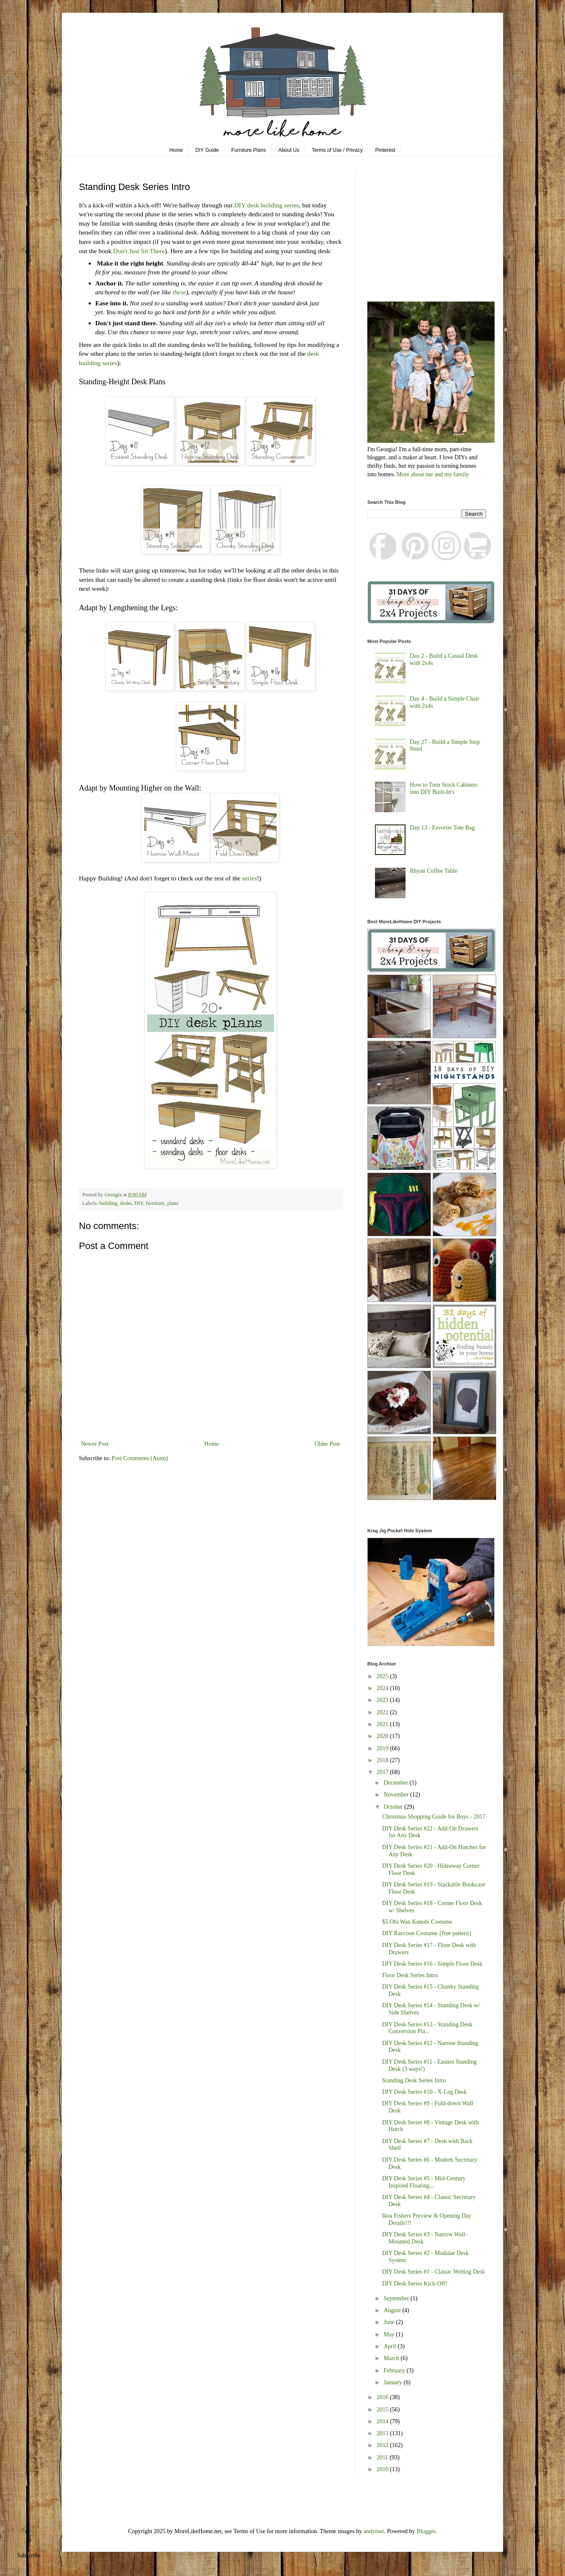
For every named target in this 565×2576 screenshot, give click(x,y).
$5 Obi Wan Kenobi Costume (417, 1922)
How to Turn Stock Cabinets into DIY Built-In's (443, 788)
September (396, 2298)
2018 (383, 1760)
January (393, 2382)
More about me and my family (433, 474)
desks (126, 1203)
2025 (383, 1676)
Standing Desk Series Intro (414, 2080)
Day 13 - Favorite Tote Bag (442, 827)
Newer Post (95, 1444)
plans (173, 1203)
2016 (383, 2397)
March (391, 2358)
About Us (288, 150)
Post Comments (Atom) (140, 1458)
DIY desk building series (266, 205)
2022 (383, 1712)
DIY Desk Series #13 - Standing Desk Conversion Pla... (427, 2028)
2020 (383, 1736)
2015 (383, 2409)
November (396, 1794)
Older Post (327, 1444)
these (179, 292)
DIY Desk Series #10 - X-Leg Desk (424, 2092)
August (392, 2310)
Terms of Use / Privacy (337, 150)
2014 (383, 2421)
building (108, 1203)
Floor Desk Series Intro (410, 1975)
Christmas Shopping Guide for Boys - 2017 (433, 1816)
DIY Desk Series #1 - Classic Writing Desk (433, 2272)
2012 (383, 2445)
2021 (383, 1724)
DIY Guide (207, 150)
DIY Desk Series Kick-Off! (415, 2283)
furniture (155, 1203)
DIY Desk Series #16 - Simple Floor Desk (432, 1964)
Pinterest (385, 150)
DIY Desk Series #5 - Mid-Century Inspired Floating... (424, 2182)
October (393, 1807)
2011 (383, 2457)
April (390, 2346)
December (396, 1783)
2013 (383, 2433)
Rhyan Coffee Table (433, 871)
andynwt (374, 2531)
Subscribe (28, 2555)
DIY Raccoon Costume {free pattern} (427, 1933)
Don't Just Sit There (139, 250)
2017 (383, 1772)
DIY (138, 1203)
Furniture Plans (248, 150)
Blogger (426, 2531)
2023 (383, 1700)
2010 (383, 2469)
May (389, 2334)
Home (176, 150)
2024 (383, 1688)
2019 (383, 1748)
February (394, 2370)
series (249, 878)
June (389, 2322)
